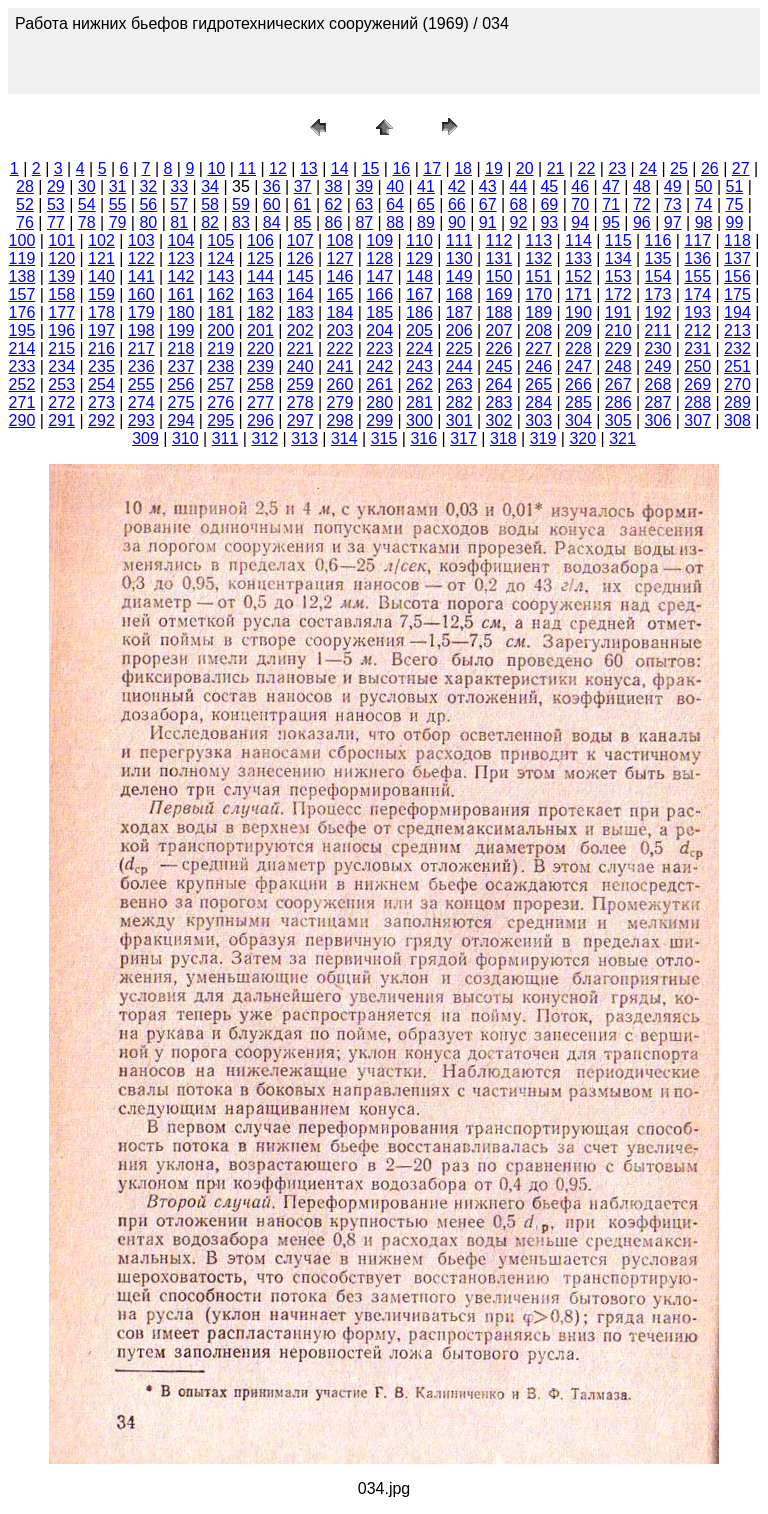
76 (25, 222)
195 (22, 330)
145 (300, 276)
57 (179, 204)
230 (658, 348)
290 (22, 420)
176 (22, 312)
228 (578, 348)
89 (426, 222)
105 (220, 240)
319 (543, 438)
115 (618, 240)
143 (220, 276)
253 (61, 384)
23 (617, 168)
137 (737, 258)
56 (148, 204)
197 (101, 330)
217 (141, 348)
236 (141, 366)
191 (618, 312)
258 (260, 384)
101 (61, 240)
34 (210, 186)
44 (519, 186)
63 (364, 204)
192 (658, 312)
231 (697, 348)
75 (735, 204)
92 (519, 222)
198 (141, 330)
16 (401, 168)
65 (426, 204)
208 (538, 330)
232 (737, 348)
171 (578, 294)
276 (220, 402)
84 (272, 222)
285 (578, 402)
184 (340, 312)
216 (101, 348)
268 (658, 384)
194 (737, 312)
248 (618, 366)
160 (141, 294)
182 (260, 312)
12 (278, 168)
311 (225, 438)
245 (499, 366)
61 (303, 204)
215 (61, 348)
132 (538, 258)
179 (141, 312)
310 (185, 438)
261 (379, 384)
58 (210, 204)
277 (260, 402)
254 (101, 384)
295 (220, 420)
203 (340, 330)
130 (459, 258)
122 (141, 258)
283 (499, 402)
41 (426, 186)
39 (364, 186)
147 (379, 276)
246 (538, 366)
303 (538, 420)
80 (148, 222)
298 (340, 420)
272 (61, 402)
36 (272, 186)
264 (499, 384)
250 (697, 366)
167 (419, 294)
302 (499, 420)
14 (340, 168)
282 (459, 402)
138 (22, 276)
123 (181, 258)
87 (364, 222)
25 (679, 168)
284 (538, 402)
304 (578, 420)
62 (334, 204)
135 (658, 258)
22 (587, 168)
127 (340, 258)
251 (737, 366)
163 (260, 294)
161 (181, 294)
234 (61, 366)
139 (61, 276)
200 (220, 330)
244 (459, 366)
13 (309, 168)
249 (658, 366)
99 (735, 222)
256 (181, 384)
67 (488, 204)
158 (61, 294)
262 (419, 384)
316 (423, 438)
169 (499, 294)
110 (419, 240)
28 (25, 186)
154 (658, 276)
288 (697, 402)
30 (87, 186)
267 (618, 384)
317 (463, 438)
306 (658, 420)
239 (260, 366)
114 (578, 240)
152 (578, 276)
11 (247, 168)
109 (379, 240)
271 (22, 402)
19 (494, 168)
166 (379, 294)
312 (264, 438)
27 (741, 168)
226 (499, 348)
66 (457, 204)
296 (260, 420)
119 (22, 258)
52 (25, 204)
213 (737, 330)
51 (735, 186)
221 (300, 348)
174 (697, 294)
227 (538, 348)
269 (697, 384)
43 (488, 186)
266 (578, 384)
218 (181, 348)
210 (618, 330)
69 (549, 204)
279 (340, 402)
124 (220, 258)
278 (300, 402)
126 (300, 258)
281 (419, 402)
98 (704, 222)
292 (101, 420)
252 (22, 384)
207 (499, 330)
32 (148, 186)
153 (618, 276)
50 (704, 186)
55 (118, 204)
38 (334, 186)
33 (179, 186)
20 (525, 168)
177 (61, 312)
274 (141, 402)
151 (538, 276)
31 (118, 186)
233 (22, 366)
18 (463, 168)
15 (371, 168)
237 (181, 366)
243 (419, 366)
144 (260, 276)
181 (220, 312)
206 (459, 330)
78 (87, 222)
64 (395, 204)
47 (611, 186)
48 (642, 186)
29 (56, 186)
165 (340, 294)
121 (101, 258)
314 (344, 438)
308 (737, 420)
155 (697, 276)
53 (56, 204)
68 (519, 204)
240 (300, 366)
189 (538, 312)
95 (611, 222)
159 (101, 294)
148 (419, 276)
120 (61, 258)
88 (395, 222)
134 (618, 258)
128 (379, 258)
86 (334, 222)
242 (379, 366)
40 (395, 186)
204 (379, 330)
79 (118, 222)
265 (538, 384)
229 (618, 348)
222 (340, 348)
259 (300, 384)
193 (697, 312)
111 (459, 240)
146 (340, 276)
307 (697, 420)
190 (578, 312)
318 (503, 438)
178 (101, 312)
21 (556, 168)
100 (22, 240)
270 (737, 384)
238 (220, 366)
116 (658, 240)
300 (419, 420)
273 (101, 402)
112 (499, 240)
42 (457, 186)
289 (737, 402)
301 (459, 420)
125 (260, 258)
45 (549, 186)
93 (549, 222)
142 (181, 276)
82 (210, 222)
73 (673, 204)
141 (141, 276)
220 (260, 348)
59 (241, 204)
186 (419, 312)
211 (658, 330)
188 (499, 312)
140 (101, 276)
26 (710, 168)
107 (300, 240)
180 (181, 312)
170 (538, 294)
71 (611, 204)
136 (697, 258)
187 (459, 312)
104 (181, 240)
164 (300, 294)
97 (673, 222)
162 (220, 294)
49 (673, 186)
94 (580, 222)
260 (340, 384)
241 (340, 366)
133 (578, 258)
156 (737, 276)
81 (179, 222)
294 (181, 420)
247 (578, 366)
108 (340, 240)
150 (499, 276)
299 (379, 420)
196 (61, 330)
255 (141, 384)
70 (580, 204)
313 (304, 438)
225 (459, 348)
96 (642, 222)
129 (419, 258)
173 (658, 294)
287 (658, 402)
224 (419, 348)
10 (216, 168)
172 (618, 294)
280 (379, 402)
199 (181, 330)
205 (419, 330)
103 (141, 240)
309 (145, 438)
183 (300, 312)
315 (384, 438)
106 (260, 240)
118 (737, 240)
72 (642, 204)
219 (220, 348)
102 (101, 240)
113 (538, 240)
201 (260, 330)
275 (181, 402)
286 (618, 402)
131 (499, 258)
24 (648, 168)
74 (704, 204)
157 (22, 294)
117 (697, 240)
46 (580, 186)
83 (241, 222)
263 (459, 384)
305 (618, 420)
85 (303, 222)
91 (488, 222)
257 (220, 384)
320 (582, 438)
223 (379, 348)
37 (303, 186)
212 (697, 330)
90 (457, 222)
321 (622, 438)
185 (379, 312)
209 (578, 330)
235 (101, 366)
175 (737, 294)
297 (300, 420)
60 (272, 204)
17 (432, 168)
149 (459, 276)
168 (459, 294)
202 (300, 330)
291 (61, 420)
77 (56, 222)
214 (22, 348)
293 (141, 420)
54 (87, 204)
